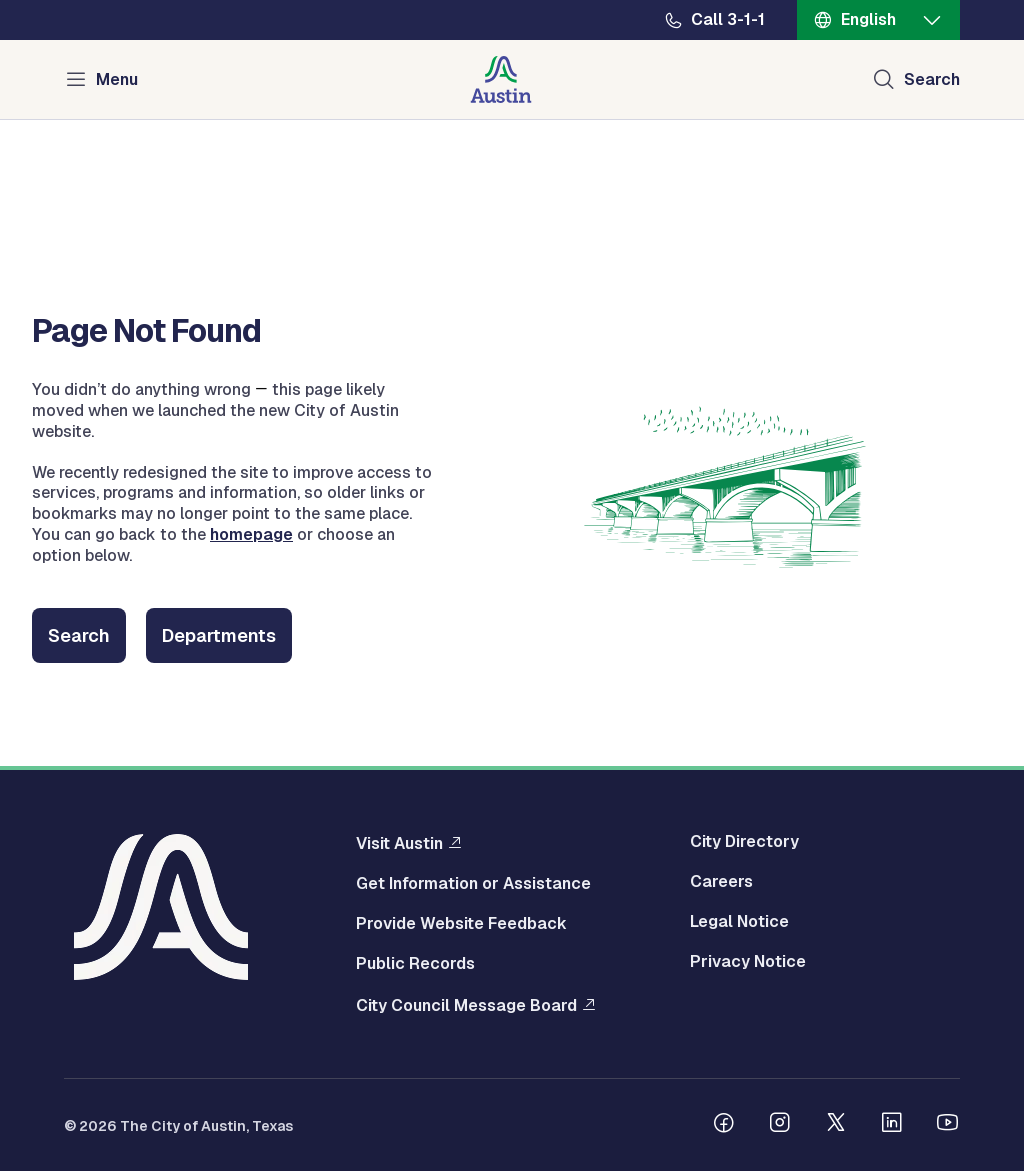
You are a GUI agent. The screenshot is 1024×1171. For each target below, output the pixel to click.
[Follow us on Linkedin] (892, 1125)
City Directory (744, 842)
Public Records (415, 964)
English (868, 19)
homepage (251, 534)
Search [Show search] (932, 79)
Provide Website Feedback (461, 924)
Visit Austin (399, 843)
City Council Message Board (466, 1005)
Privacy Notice (748, 962)
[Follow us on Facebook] (724, 1125)
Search (79, 635)
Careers (721, 882)
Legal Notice (739, 922)
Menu (117, 79)
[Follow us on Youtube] (948, 1125)
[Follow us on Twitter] (836, 1125)
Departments (219, 635)
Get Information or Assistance (473, 884)
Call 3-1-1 (728, 20)
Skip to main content (80, 0)
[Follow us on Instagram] (780, 1125)
